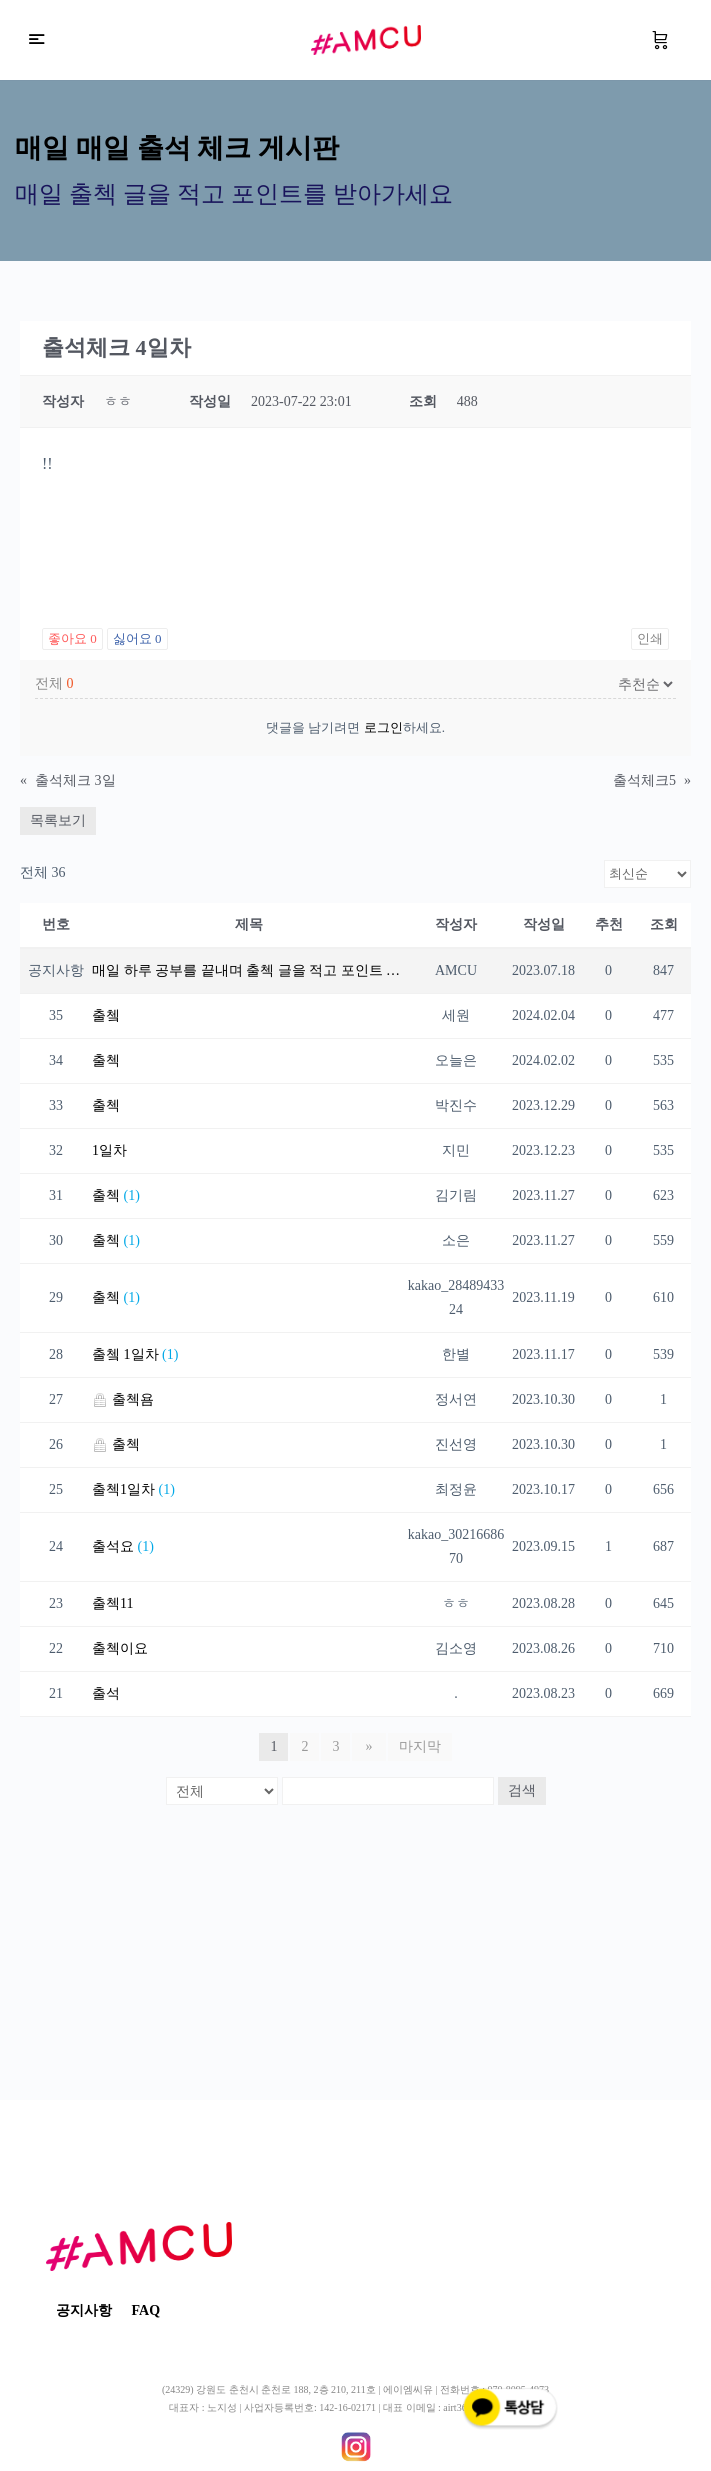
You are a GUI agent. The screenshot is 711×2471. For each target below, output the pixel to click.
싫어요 (137, 638)
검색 (522, 1790)
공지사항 (84, 2310)
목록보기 (58, 820)
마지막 (418, 1746)
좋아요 (72, 638)
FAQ (146, 2310)
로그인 (383, 727)
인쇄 (650, 638)
